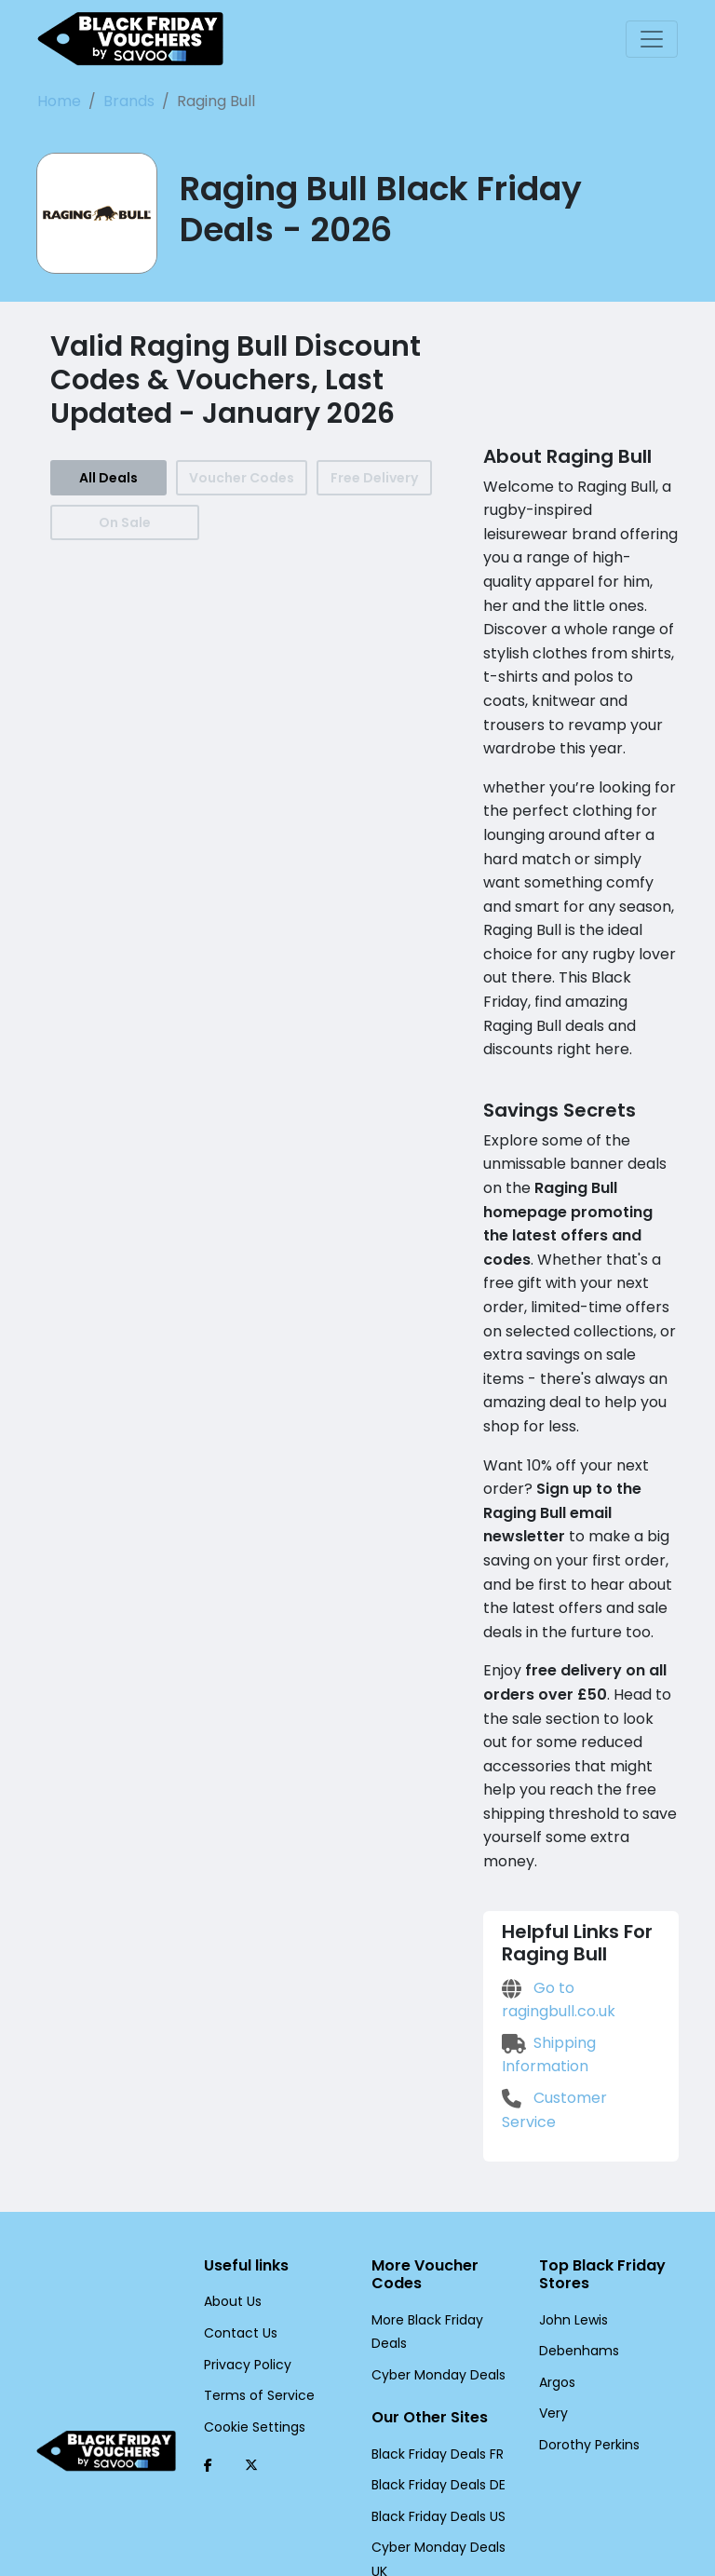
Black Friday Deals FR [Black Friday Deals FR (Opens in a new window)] (436, 2310)
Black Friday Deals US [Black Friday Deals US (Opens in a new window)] (436, 2373)
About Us (231, 2158)
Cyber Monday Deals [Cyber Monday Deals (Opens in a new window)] (432, 2232)
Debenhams (574, 2208)
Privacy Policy (244, 2221)
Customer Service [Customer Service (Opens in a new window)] (577, 1978)
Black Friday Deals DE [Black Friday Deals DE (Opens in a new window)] (436, 2342)
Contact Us (236, 2190)
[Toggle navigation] (652, 39)
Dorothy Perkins (585, 2302)
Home (57, 101)
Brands (119, 101)
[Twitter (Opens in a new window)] (251, 2322)
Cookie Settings (249, 2284)
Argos (556, 2239)
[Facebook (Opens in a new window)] (208, 2322)
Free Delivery (371, 477)
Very (552, 2270)
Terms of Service (252, 2252)
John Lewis (571, 2176)
